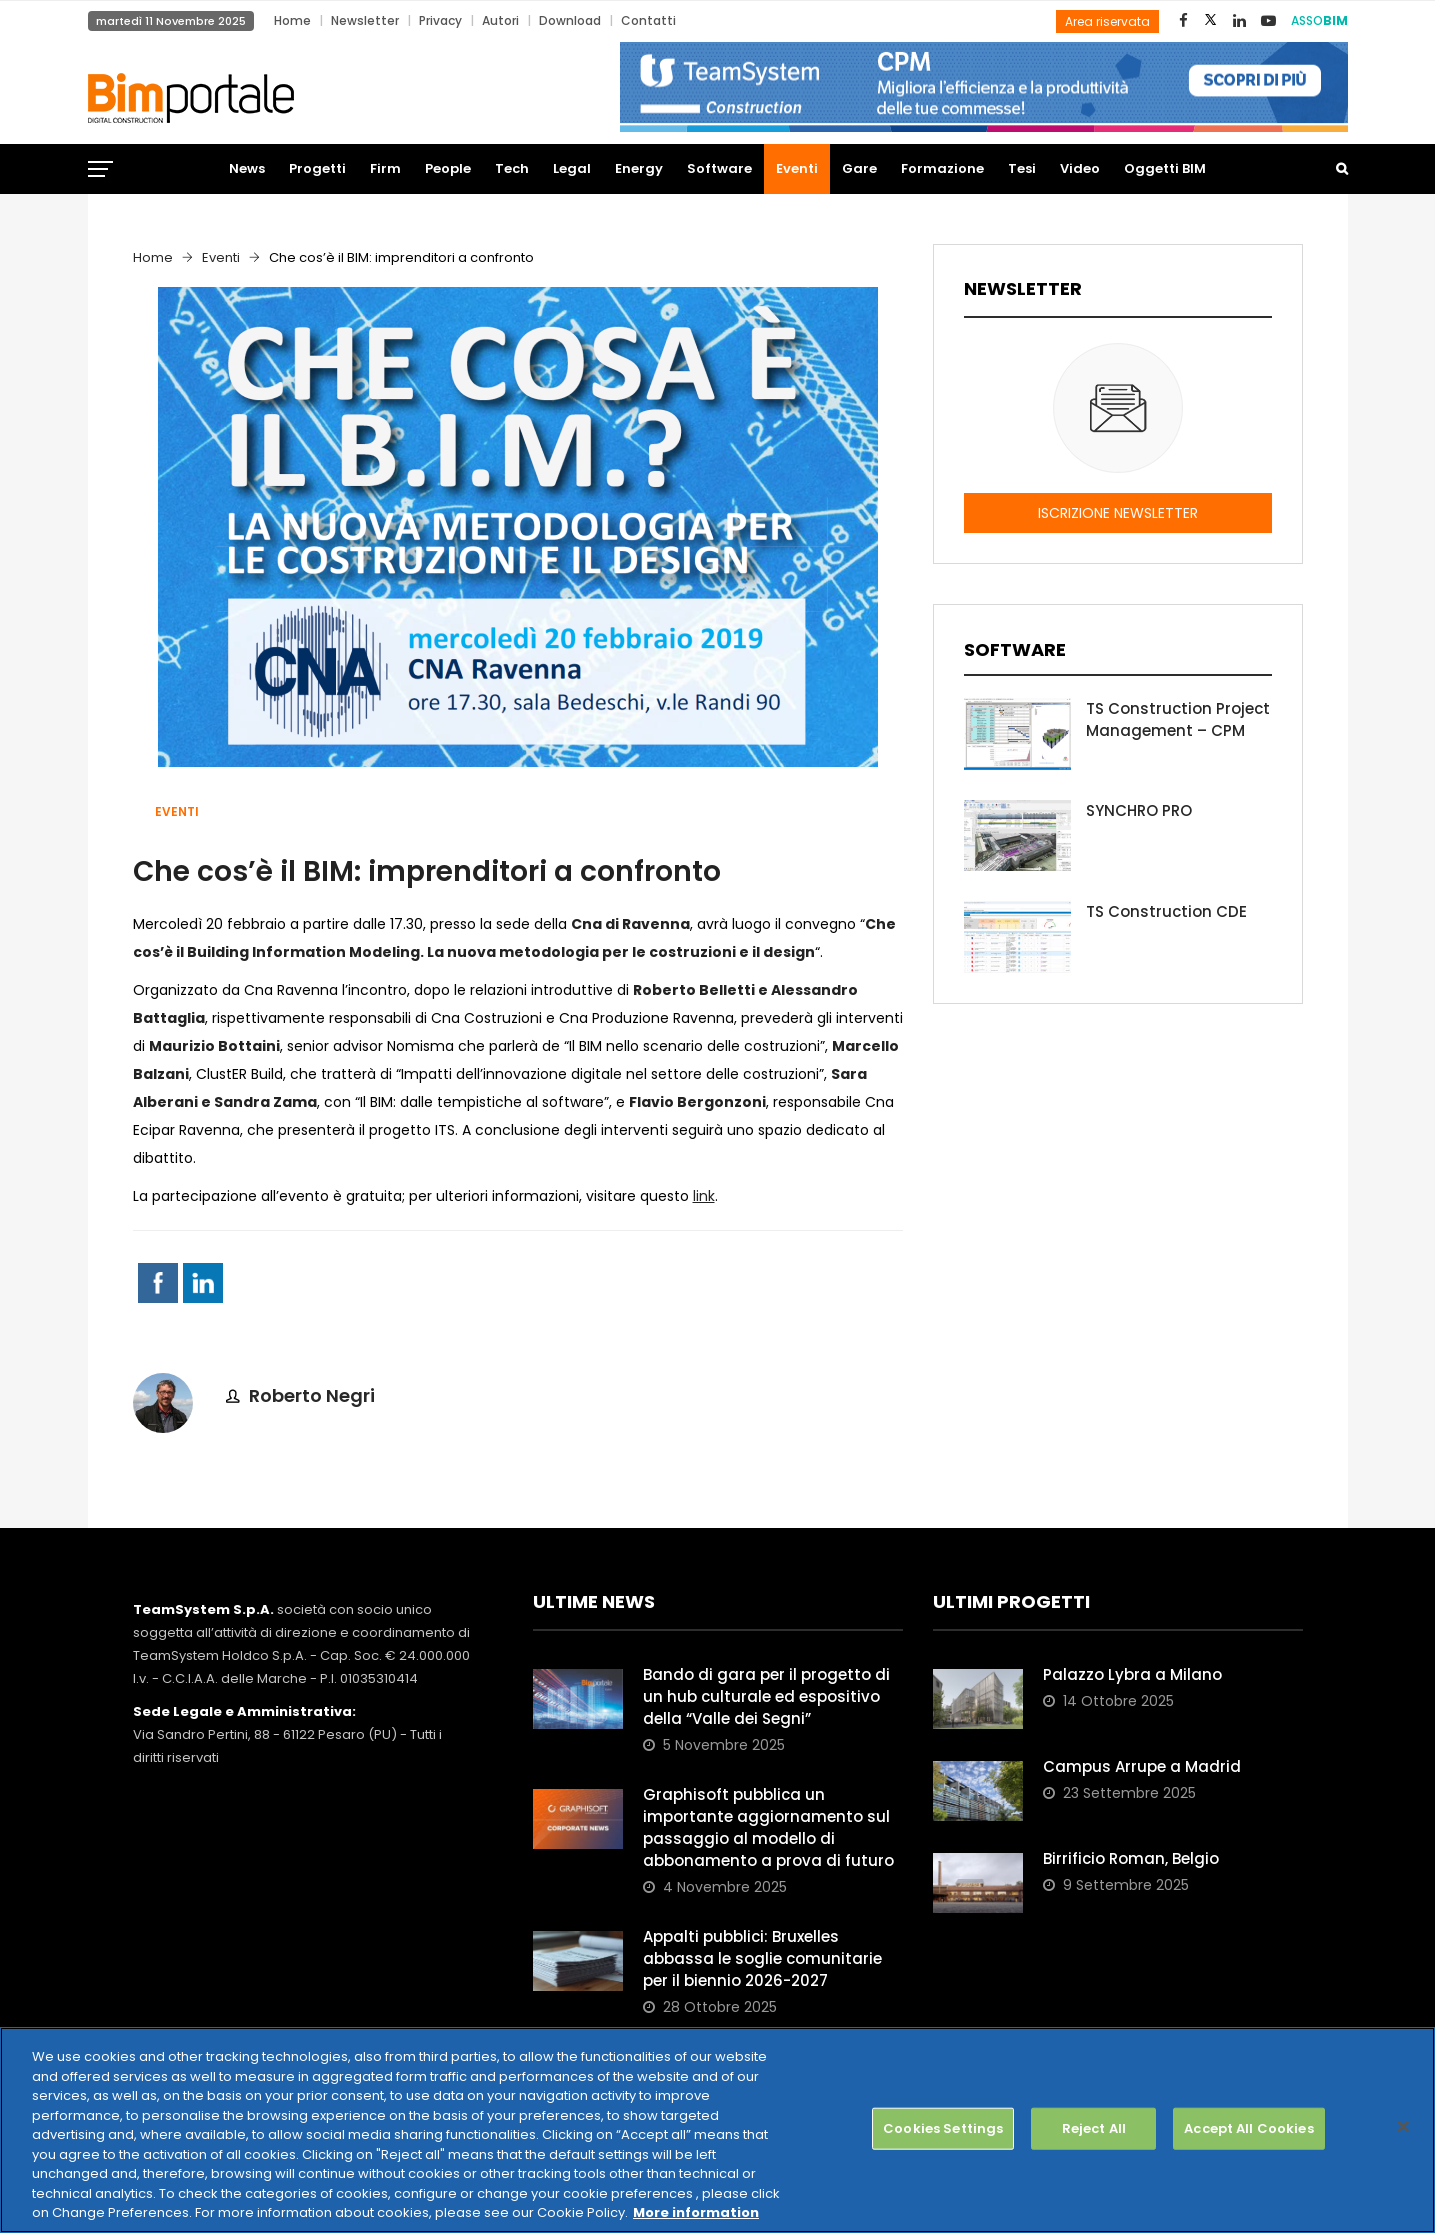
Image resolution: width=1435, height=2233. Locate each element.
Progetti (317, 168)
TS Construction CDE (1166, 911)
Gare (859, 168)
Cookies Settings (943, 2128)
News (247, 168)
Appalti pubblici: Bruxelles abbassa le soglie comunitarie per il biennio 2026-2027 (762, 1958)
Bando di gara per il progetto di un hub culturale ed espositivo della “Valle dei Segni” (766, 1696)
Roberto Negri (312, 1395)
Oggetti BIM (1165, 168)
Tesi (1022, 168)
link (704, 1196)
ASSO (1319, 20)
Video (1080, 168)
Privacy (440, 20)
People (448, 168)
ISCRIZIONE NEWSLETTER (1118, 513)
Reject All (1094, 2128)
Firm (385, 168)
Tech (512, 168)
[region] (717, 2130)
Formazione (942, 168)
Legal (572, 168)
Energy (639, 168)
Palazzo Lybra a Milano (1132, 1674)
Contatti (648, 20)
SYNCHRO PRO (1139, 810)
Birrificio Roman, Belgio (1131, 1858)
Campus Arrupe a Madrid (1142, 1766)
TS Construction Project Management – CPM (1178, 719)
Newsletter (365, 20)
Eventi (797, 168)
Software (719, 168)
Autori (500, 20)
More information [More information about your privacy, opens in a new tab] (696, 2212)
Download (570, 20)
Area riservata (1107, 21)
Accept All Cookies (1248, 2128)
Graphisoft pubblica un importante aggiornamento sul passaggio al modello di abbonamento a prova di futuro (768, 1827)
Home (292, 20)
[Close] (1403, 2127)
